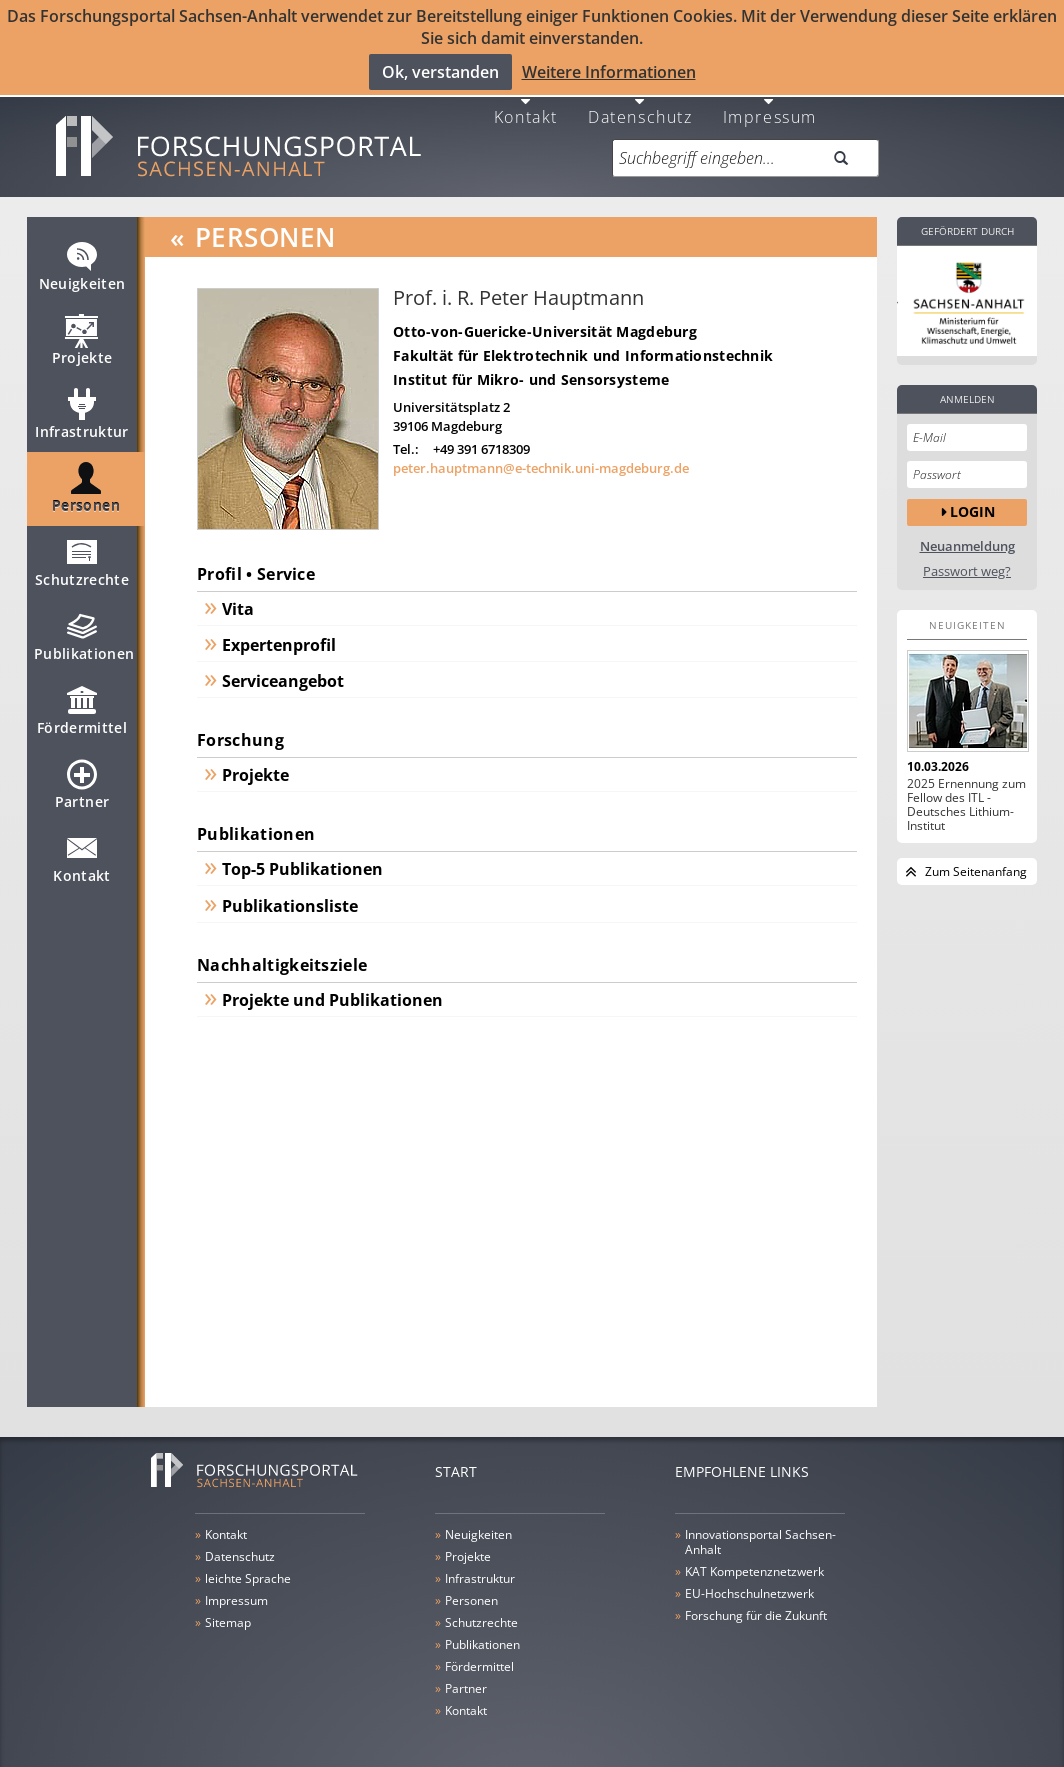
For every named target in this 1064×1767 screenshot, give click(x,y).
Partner (82, 777)
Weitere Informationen (609, 71)
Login (972, 496)
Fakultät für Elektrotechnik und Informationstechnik (583, 339)
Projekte (82, 333)
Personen (86, 481)
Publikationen (84, 629)
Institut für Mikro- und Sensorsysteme (531, 363)
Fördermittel (82, 703)
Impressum (770, 99)
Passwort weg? (967, 555)
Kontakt (526, 99)
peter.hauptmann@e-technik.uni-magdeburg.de (541, 453)
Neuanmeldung (967, 530)
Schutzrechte (82, 555)
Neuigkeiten (82, 259)
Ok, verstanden (440, 71)
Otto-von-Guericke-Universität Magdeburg (545, 315)
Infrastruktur (82, 407)
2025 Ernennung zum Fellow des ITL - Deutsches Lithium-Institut (966, 789)
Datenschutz (640, 99)
